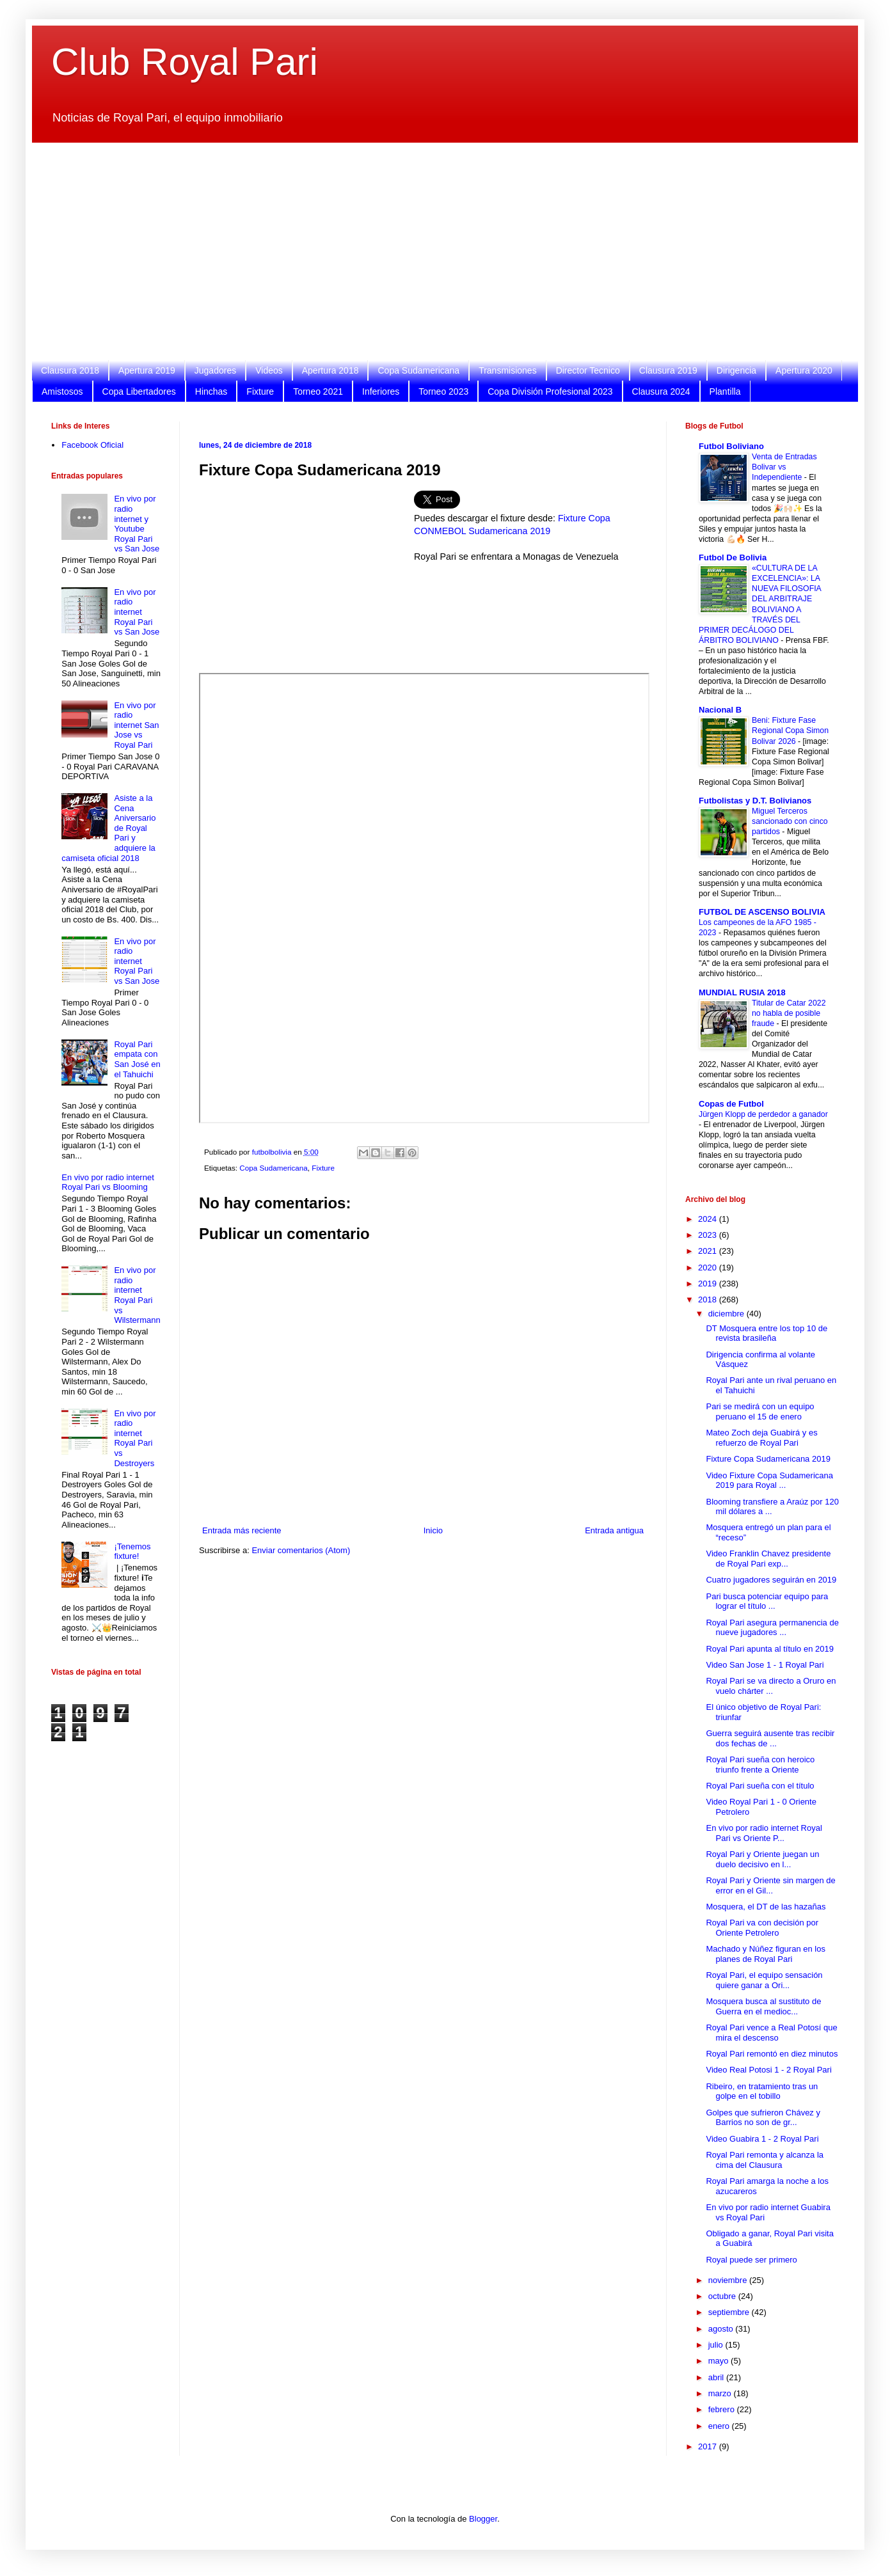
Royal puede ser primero (751, 2259)
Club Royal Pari (184, 61)
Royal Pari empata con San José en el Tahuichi (137, 1059)
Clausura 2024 (661, 391)
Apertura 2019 (146, 370)
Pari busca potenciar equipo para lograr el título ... (767, 1601)
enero (720, 2426)
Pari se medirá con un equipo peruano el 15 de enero (760, 1411)
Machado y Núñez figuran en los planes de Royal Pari (765, 1954)
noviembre (728, 2280)
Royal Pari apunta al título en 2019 (769, 1649)
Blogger (483, 2519)
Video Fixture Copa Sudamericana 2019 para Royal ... (769, 1480)
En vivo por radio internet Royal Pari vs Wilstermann (137, 1295)
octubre (723, 2296)
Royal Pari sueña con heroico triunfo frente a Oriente (760, 1764)
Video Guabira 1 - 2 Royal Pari (762, 2139)
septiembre (730, 2312)
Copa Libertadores (139, 391)
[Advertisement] (435, 251)
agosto (722, 2329)
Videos (269, 370)
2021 (708, 1251)
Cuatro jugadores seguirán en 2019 (771, 1579)
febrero (722, 2409)
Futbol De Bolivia (733, 557)
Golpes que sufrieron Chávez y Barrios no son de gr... (763, 2118)
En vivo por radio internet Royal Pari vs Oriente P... (764, 1833)
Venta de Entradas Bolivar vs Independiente (784, 467)
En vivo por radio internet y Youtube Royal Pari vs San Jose (136, 523)
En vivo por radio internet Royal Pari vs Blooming (107, 1182)
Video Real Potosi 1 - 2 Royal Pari (768, 2069)
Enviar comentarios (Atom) (300, 1550)
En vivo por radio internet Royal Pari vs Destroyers (134, 1438)
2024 (708, 1219)
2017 (708, 2446)
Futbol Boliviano (731, 446)
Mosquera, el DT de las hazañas (765, 1906)
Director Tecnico (588, 370)
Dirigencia (736, 370)
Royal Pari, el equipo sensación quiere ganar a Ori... (764, 1980)
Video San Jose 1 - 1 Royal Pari (764, 1665)
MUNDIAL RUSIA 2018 (742, 992)
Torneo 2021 (318, 391)
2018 (708, 1299)
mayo (719, 2361)
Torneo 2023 (443, 391)
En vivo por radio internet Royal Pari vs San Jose (136, 611)
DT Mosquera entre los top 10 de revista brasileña (766, 1333)
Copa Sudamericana (418, 370)
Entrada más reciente (242, 1530)
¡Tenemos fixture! (132, 1551)
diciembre (727, 1313)
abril (717, 2377)
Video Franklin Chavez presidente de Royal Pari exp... (768, 1559)
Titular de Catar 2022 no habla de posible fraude (789, 1013)
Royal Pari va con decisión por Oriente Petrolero (762, 1928)
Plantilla (725, 391)
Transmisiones (508, 370)
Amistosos (62, 391)
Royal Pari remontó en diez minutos (772, 2053)
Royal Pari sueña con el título (760, 1785)
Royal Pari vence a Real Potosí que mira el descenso (771, 2033)
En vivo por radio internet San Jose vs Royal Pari (136, 725)
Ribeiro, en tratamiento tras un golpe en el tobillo (762, 2091)
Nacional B (720, 710)
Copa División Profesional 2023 (550, 391)
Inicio (433, 1530)
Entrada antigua (614, 1530)
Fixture (260, 391)
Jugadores (215, 370)
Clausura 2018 (70, 370)
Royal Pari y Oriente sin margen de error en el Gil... (770, 1885)
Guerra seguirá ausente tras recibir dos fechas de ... (770, 1738)
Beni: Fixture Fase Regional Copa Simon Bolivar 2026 (790, 730)
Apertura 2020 (803, 370)
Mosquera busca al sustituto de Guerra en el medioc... (763, 2006)
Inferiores (380, 391)
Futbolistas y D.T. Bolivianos (755, 800)
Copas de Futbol (731, 1104)
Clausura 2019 (668, 370)
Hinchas (211, 391)
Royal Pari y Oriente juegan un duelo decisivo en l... (762, 1859)
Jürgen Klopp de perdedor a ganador (763, 1114)
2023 (708, 1235)
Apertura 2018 (330, 370)
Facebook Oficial (92, 445)
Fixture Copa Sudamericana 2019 (768, 1459)
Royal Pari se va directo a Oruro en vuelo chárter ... (771, 1686)
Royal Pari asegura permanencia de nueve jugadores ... (772, 1628)
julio (717, 2345)
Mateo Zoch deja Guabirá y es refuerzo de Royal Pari (761, 1438)
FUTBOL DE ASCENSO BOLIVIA (762, 912)
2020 (708, 1267)
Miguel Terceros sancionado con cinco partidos (790, 821)
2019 (708, 1283)
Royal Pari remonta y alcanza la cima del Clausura (764, 2160)
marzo (721, 2393)
